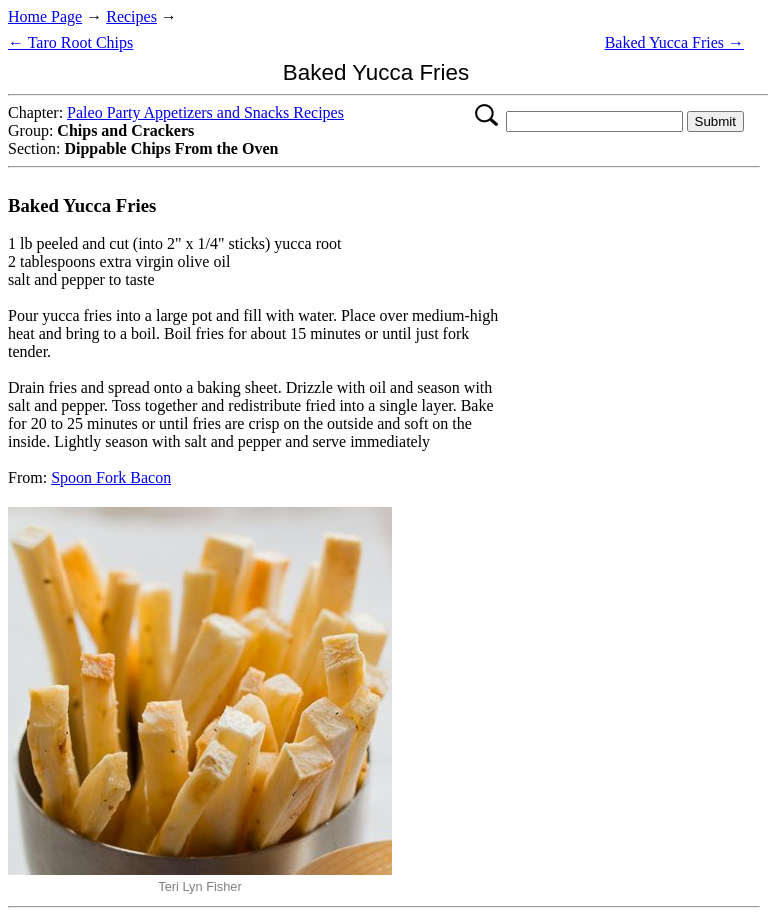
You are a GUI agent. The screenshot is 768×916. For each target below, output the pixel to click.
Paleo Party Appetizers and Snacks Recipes (205, 112)
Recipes (131, 16)
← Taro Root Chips (70, 42)
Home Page (45, 16)
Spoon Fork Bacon (111, 477)
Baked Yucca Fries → (674, 42)
